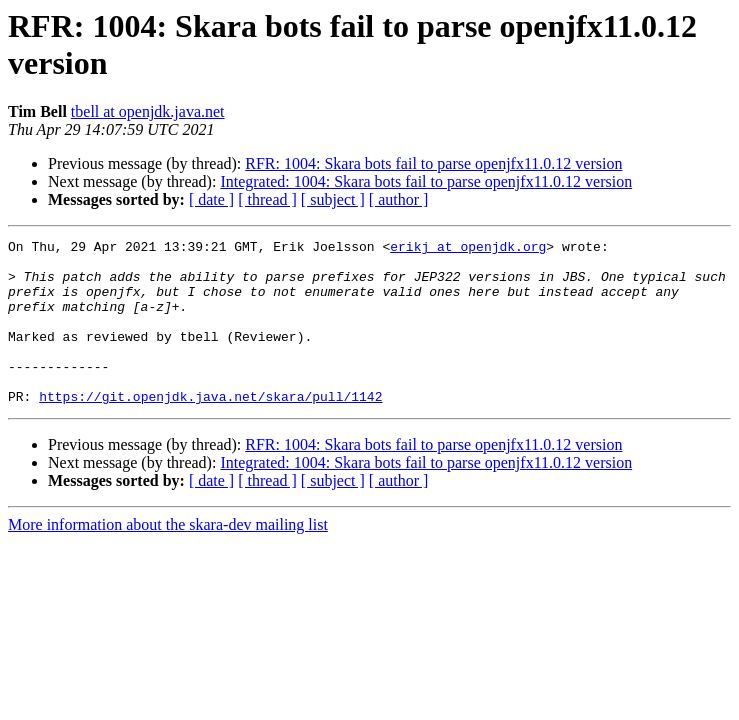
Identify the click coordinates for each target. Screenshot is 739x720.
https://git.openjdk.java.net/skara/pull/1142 (210, 429)
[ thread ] (267, 199)
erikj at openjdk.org (468, 249)
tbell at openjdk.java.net (148, 111)
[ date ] (211, 199)
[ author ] (399, 199)
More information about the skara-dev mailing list (168, 557)
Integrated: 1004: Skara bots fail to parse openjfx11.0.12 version (426, 181)
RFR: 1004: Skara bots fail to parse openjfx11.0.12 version (433, 163)
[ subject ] (333, 199)
